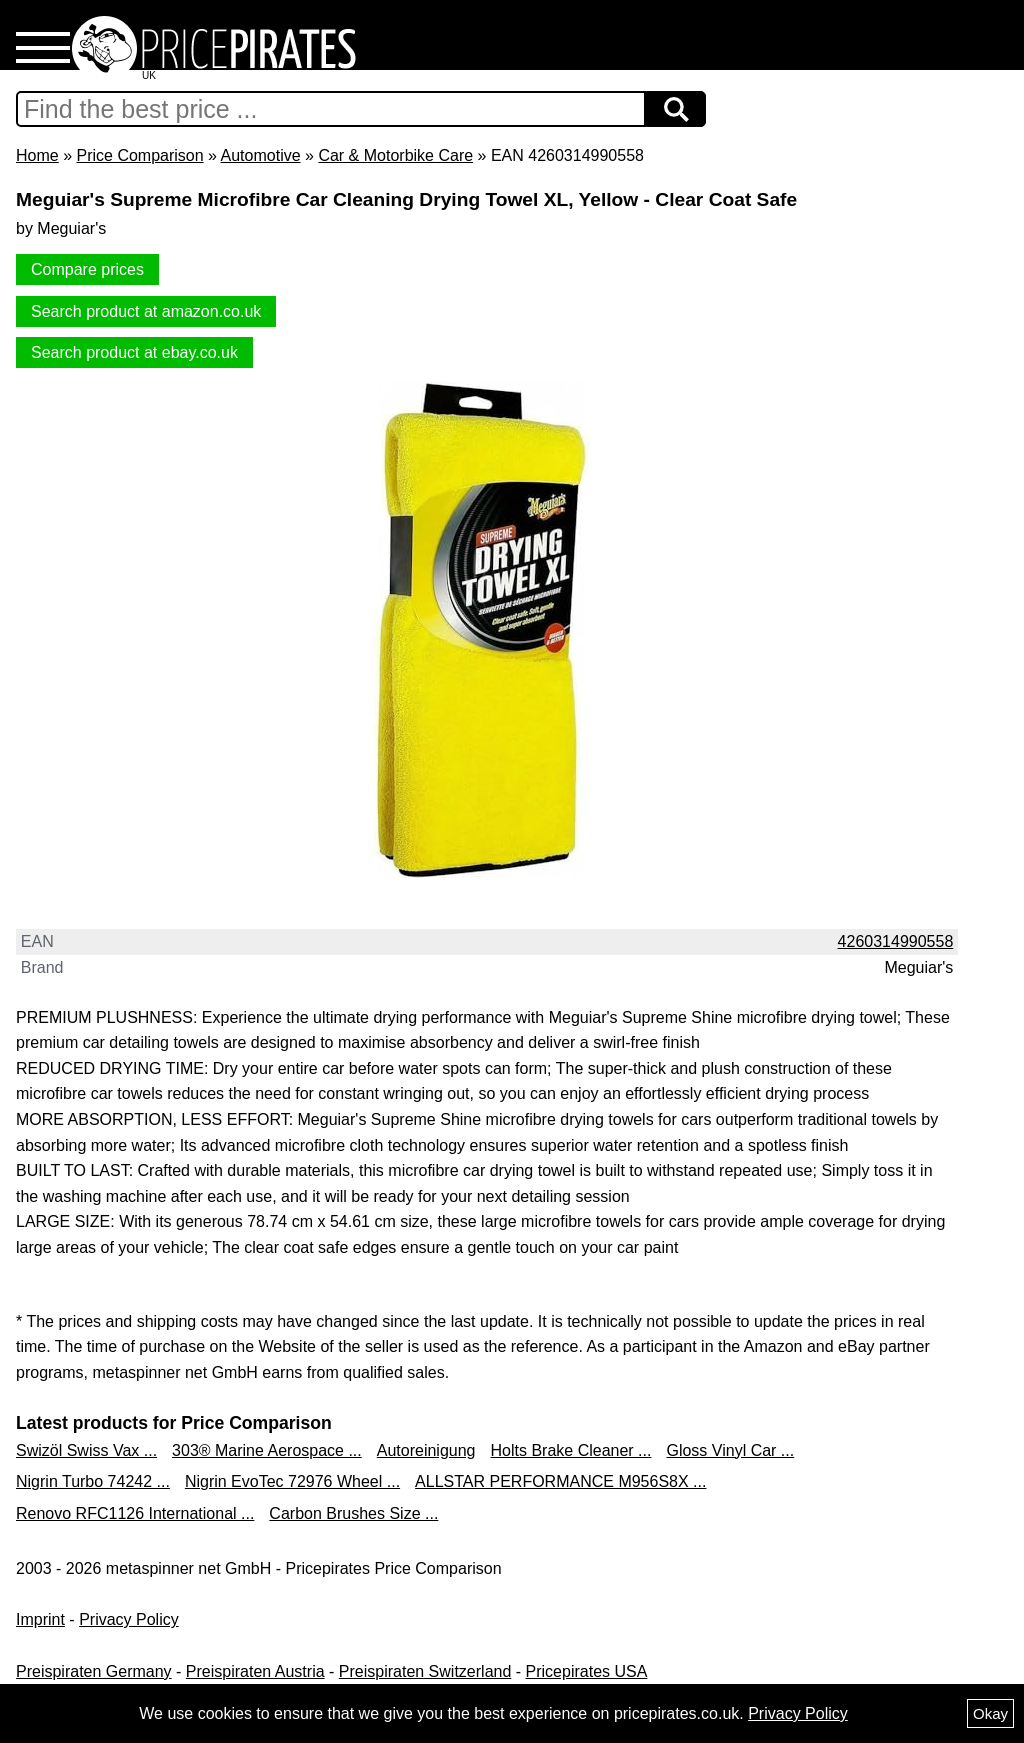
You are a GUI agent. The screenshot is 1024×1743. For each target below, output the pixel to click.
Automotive (261, 155)
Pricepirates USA (587, 1671)
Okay (990, 1713)
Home (37, 155)
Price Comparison (139, 155)
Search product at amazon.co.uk (146, 311)
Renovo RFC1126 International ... (135, 1513)
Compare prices (87, 269)
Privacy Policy (129, 1619)
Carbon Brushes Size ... (353, 1513)
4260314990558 (896, 941)
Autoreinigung (426, 1450)
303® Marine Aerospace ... (267, 1450)
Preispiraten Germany (94, 1671)
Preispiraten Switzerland (425, 1671)
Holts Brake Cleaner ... (571, 1450)
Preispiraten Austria (255, 1671)
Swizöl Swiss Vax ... (86, 1450)
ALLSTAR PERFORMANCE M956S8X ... (560, 1481)
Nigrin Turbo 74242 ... (93, 1481)
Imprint (40, 1619)
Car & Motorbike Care (395, 155)
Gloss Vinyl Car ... (730, 1450)
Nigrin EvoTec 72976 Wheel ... (292, 1481)
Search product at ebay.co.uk (134, 352)
